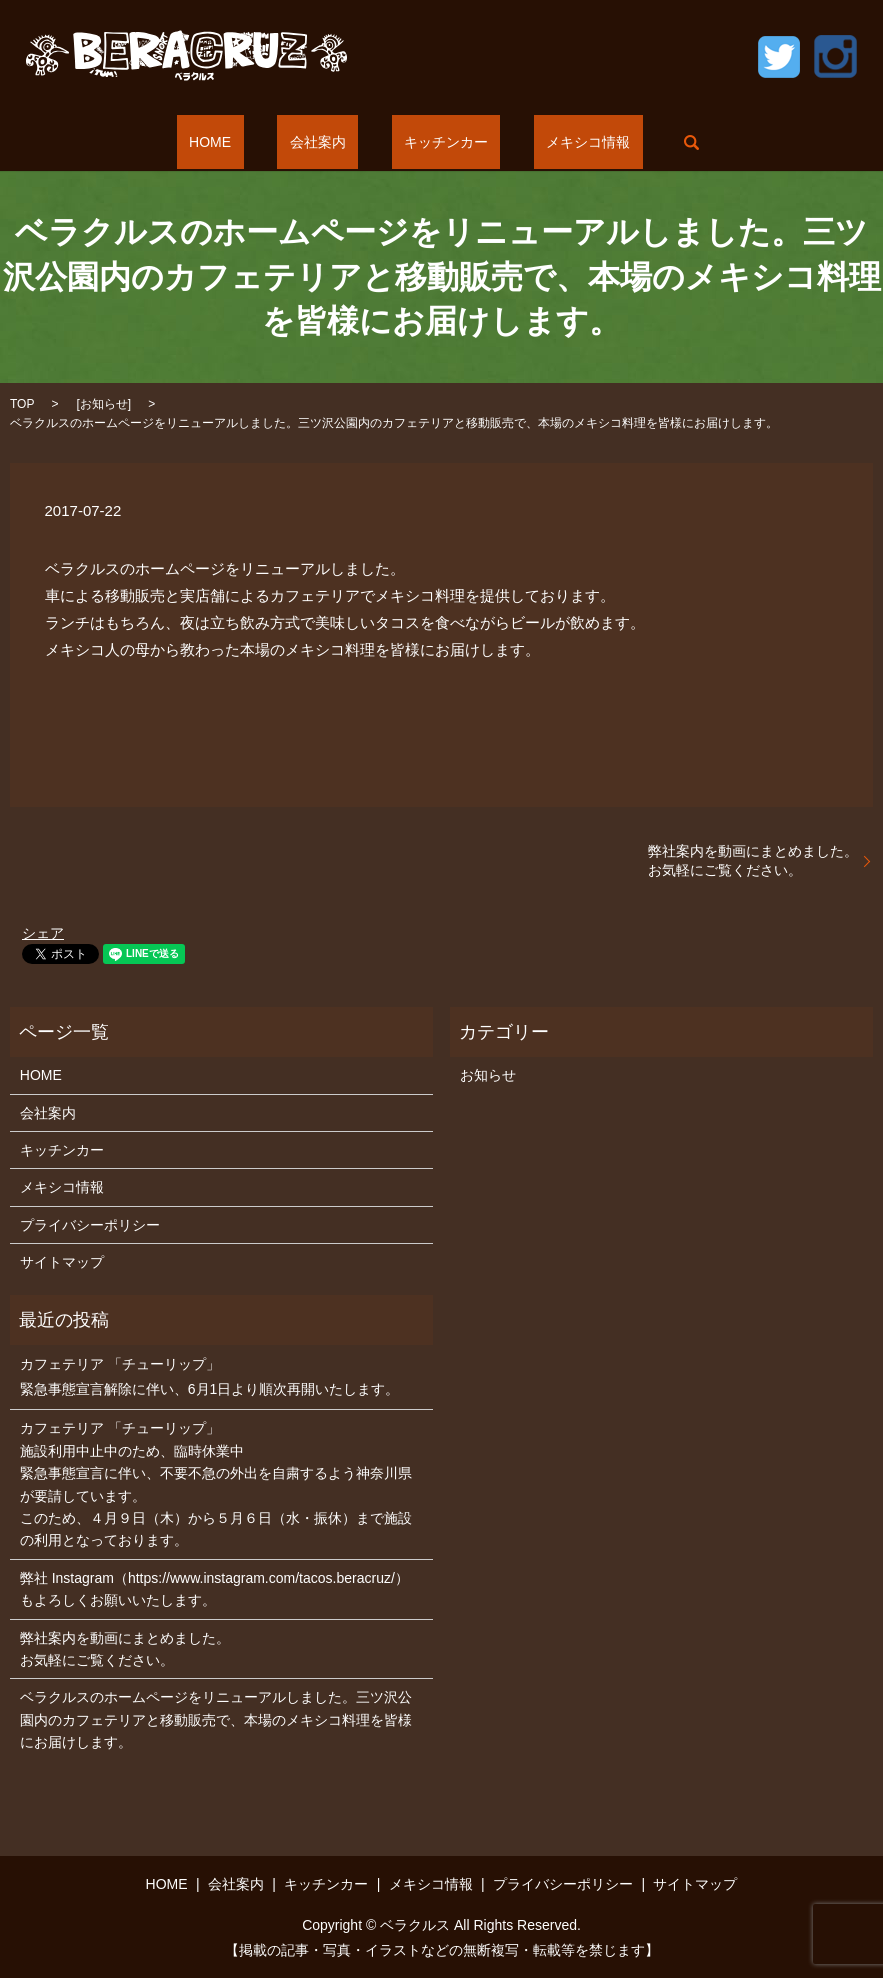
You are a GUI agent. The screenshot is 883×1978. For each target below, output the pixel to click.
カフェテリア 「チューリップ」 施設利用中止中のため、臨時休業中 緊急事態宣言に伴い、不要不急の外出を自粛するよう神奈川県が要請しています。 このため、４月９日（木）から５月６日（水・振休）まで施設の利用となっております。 (216, 1484)
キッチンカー (434, 142)
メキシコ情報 (551, 142)
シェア (43, 933)
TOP (22, 404)
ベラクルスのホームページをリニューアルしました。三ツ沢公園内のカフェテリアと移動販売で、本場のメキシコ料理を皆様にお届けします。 (216, 1719)
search (642, 142)
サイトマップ (62, 1262)
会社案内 (330, 142)
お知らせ (104, 404)
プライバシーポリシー (90, 1225)
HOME (247, 142)
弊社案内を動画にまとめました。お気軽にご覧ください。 (753, 861)
